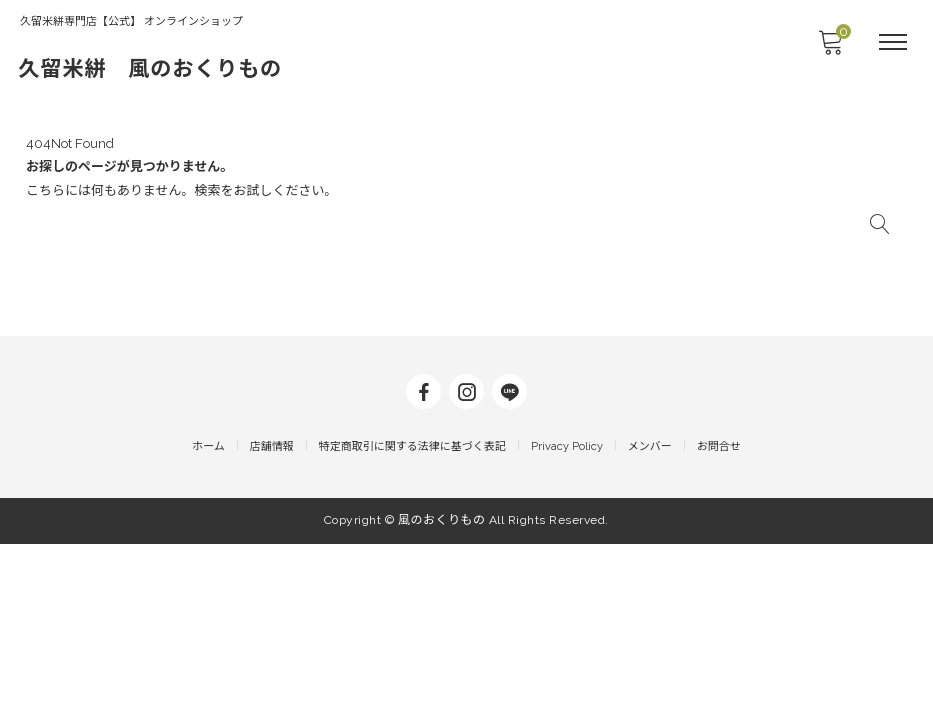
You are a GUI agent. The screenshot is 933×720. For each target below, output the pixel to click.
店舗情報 (272, 625)
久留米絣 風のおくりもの (181, 67)
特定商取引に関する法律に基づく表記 (412, 625)
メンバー (650, 625)
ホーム (208, 625)
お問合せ (719, 625)
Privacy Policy (567, 625)
